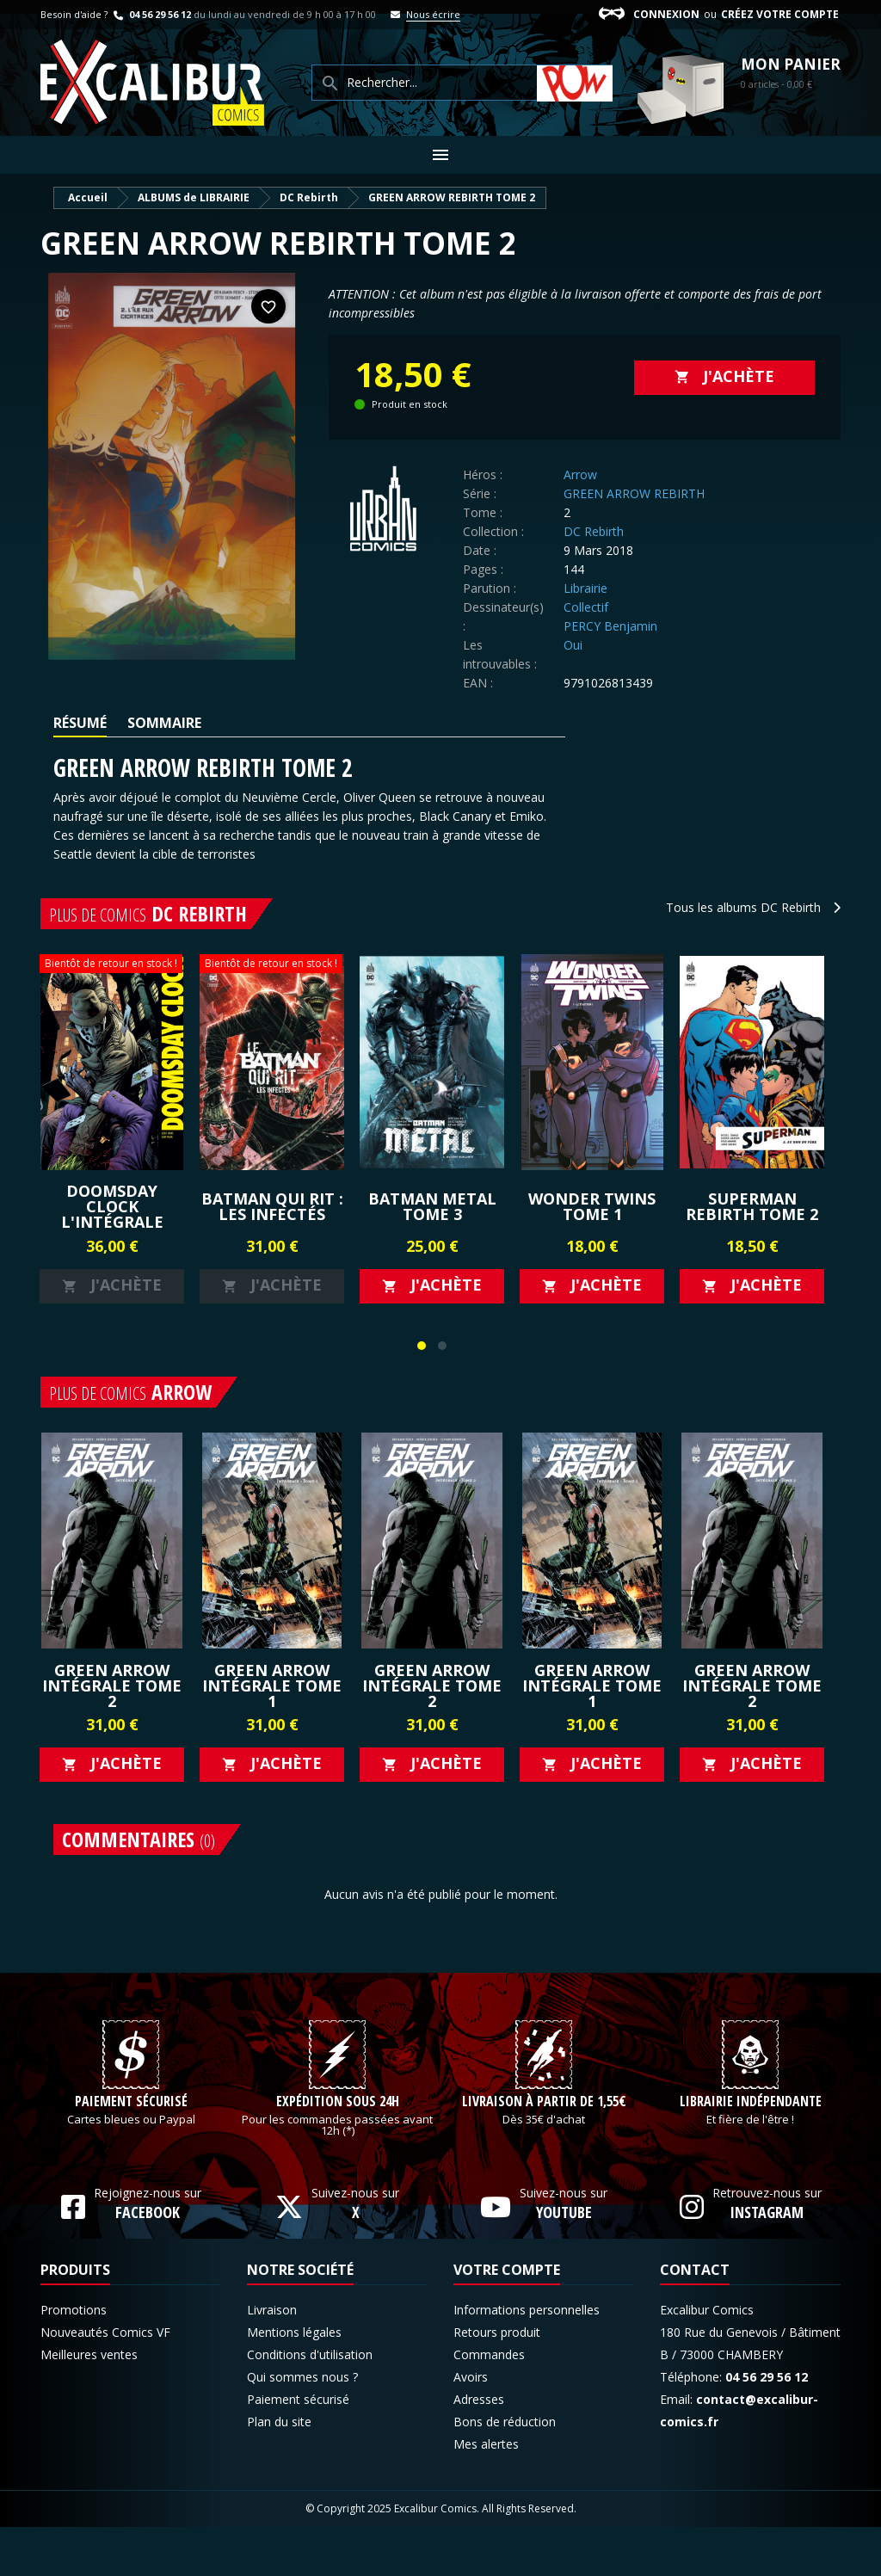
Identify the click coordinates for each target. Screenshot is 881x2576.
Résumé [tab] (80, 722)
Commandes (489, 2403)
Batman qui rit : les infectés (272, 1206)
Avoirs (470, 2426)
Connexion (666, 14)
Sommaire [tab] (164, 722)
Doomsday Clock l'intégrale (112, 1206)
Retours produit (496, 2381)
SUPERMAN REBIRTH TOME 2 (752, 1206)
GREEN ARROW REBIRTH (634, 493)
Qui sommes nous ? (302, 2426)
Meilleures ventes (89, 2403)
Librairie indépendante (751, 2151)
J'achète (724, 376)
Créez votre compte (780, 14)
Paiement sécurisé (131, 2151)
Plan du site (279, 2470)
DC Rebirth (594, 531)
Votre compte (506, 2318)
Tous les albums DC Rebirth (753, 907)
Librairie (585, 588)
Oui (573, 645)
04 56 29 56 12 (150, 14)
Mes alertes (486, 2493)
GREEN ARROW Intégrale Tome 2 (112, 1685)
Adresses (478, 2448)
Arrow (580, 474)
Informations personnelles (526, 2359)
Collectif (586, 607)
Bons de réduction (504, 2470)
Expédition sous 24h (337, 2151)
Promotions (73, 2359)
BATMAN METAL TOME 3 (432, 1206)
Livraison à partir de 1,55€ (544, 2151)
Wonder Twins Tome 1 (592, 1206)
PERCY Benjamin (610, 626)
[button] (421, 1345)
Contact (695, 2318)
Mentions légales (294, 2381)
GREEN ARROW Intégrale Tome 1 (272, 1685)
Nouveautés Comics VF (105, 2381)
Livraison (272, 2359)
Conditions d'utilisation (310, 2403)
